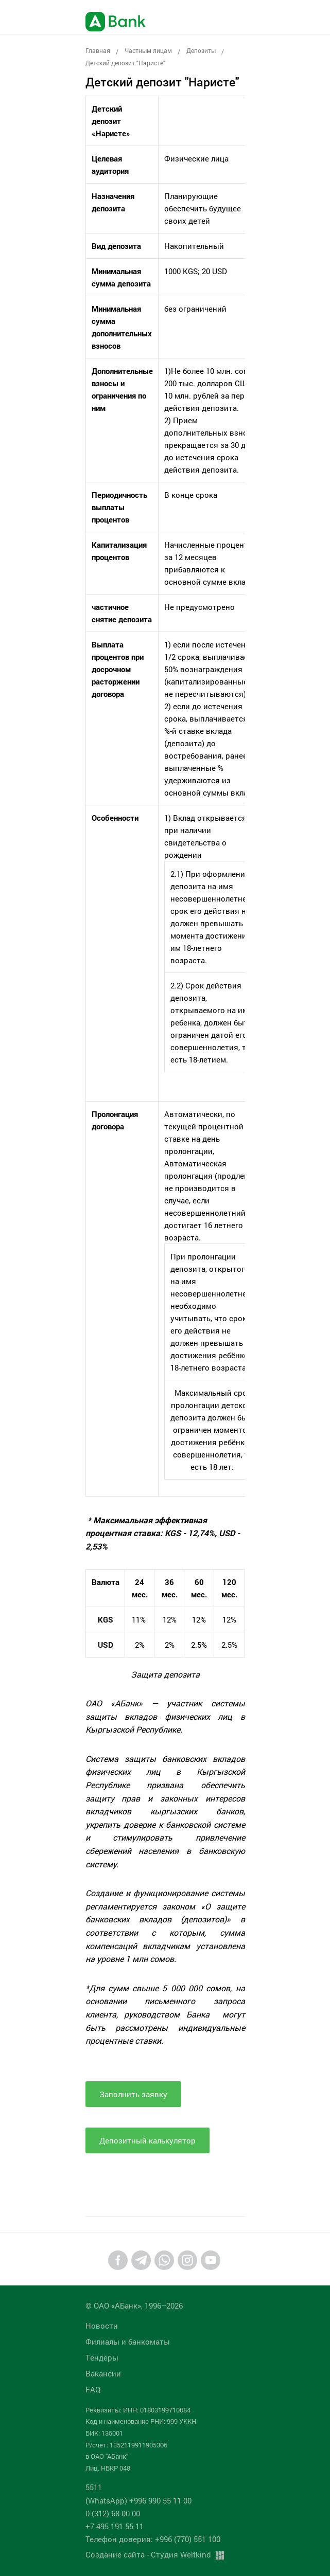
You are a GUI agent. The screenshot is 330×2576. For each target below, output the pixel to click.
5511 (93, 2487)
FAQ (92, 2389)
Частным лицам (148, 50)
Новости (101, 2325)
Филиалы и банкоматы (127, 2341)
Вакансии (103, 2373)
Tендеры (101, 2357)
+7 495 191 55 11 (114, 2526)
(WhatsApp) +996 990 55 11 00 (138, 2500)
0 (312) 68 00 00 (112, 2513)
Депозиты (201, 50)
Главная (97, 50)
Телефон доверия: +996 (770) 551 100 (152, 2539)
